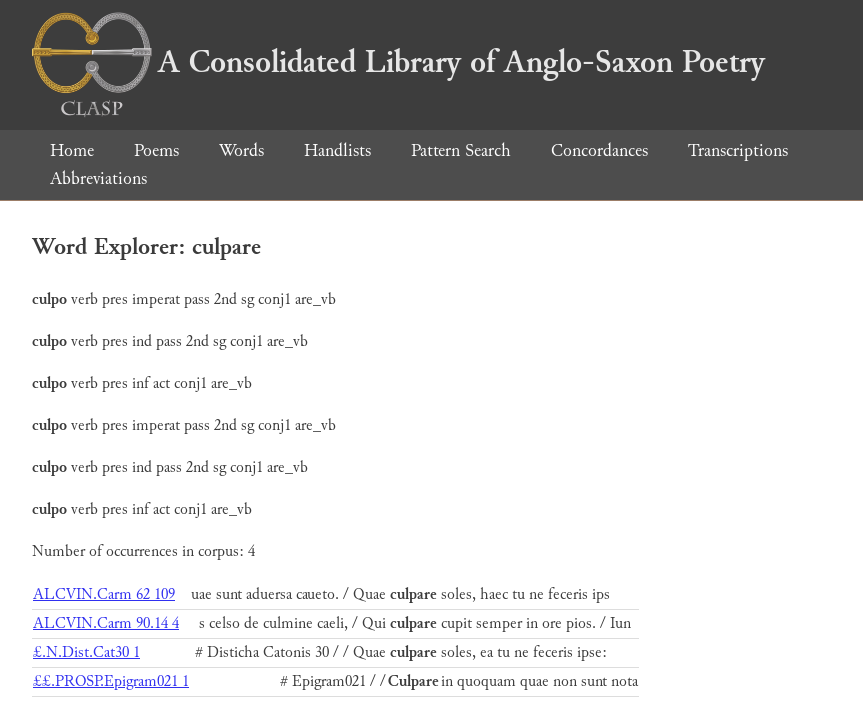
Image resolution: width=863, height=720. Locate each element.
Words (241, 150)
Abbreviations (98, 178)
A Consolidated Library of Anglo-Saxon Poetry (398, 62)
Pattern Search (461, 150)
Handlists (337, 150)
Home (72, 150)
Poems (156, 150)
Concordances (599, 150)
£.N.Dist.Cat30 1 (86, 652)
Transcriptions (738, 150)
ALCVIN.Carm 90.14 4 (106, 623)
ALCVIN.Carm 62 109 (104, 594)
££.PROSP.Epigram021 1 (111, 681)
